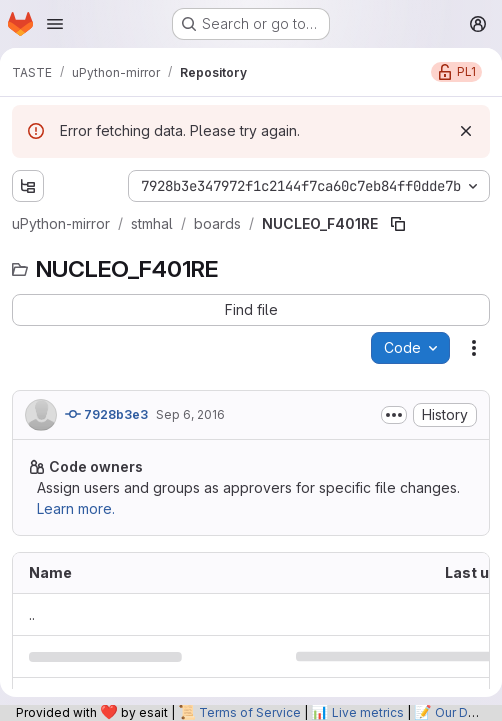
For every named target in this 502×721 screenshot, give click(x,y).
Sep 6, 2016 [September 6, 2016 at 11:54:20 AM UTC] (190, 414)
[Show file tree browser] (28, 186)
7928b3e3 (106, 414)
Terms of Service (250, 712)
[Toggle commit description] (394, 415)
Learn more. (76, 508)
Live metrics (368, 712)
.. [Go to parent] (32, 614)
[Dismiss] (466, 131)
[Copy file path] (398, 224)
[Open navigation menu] (55, 24)
